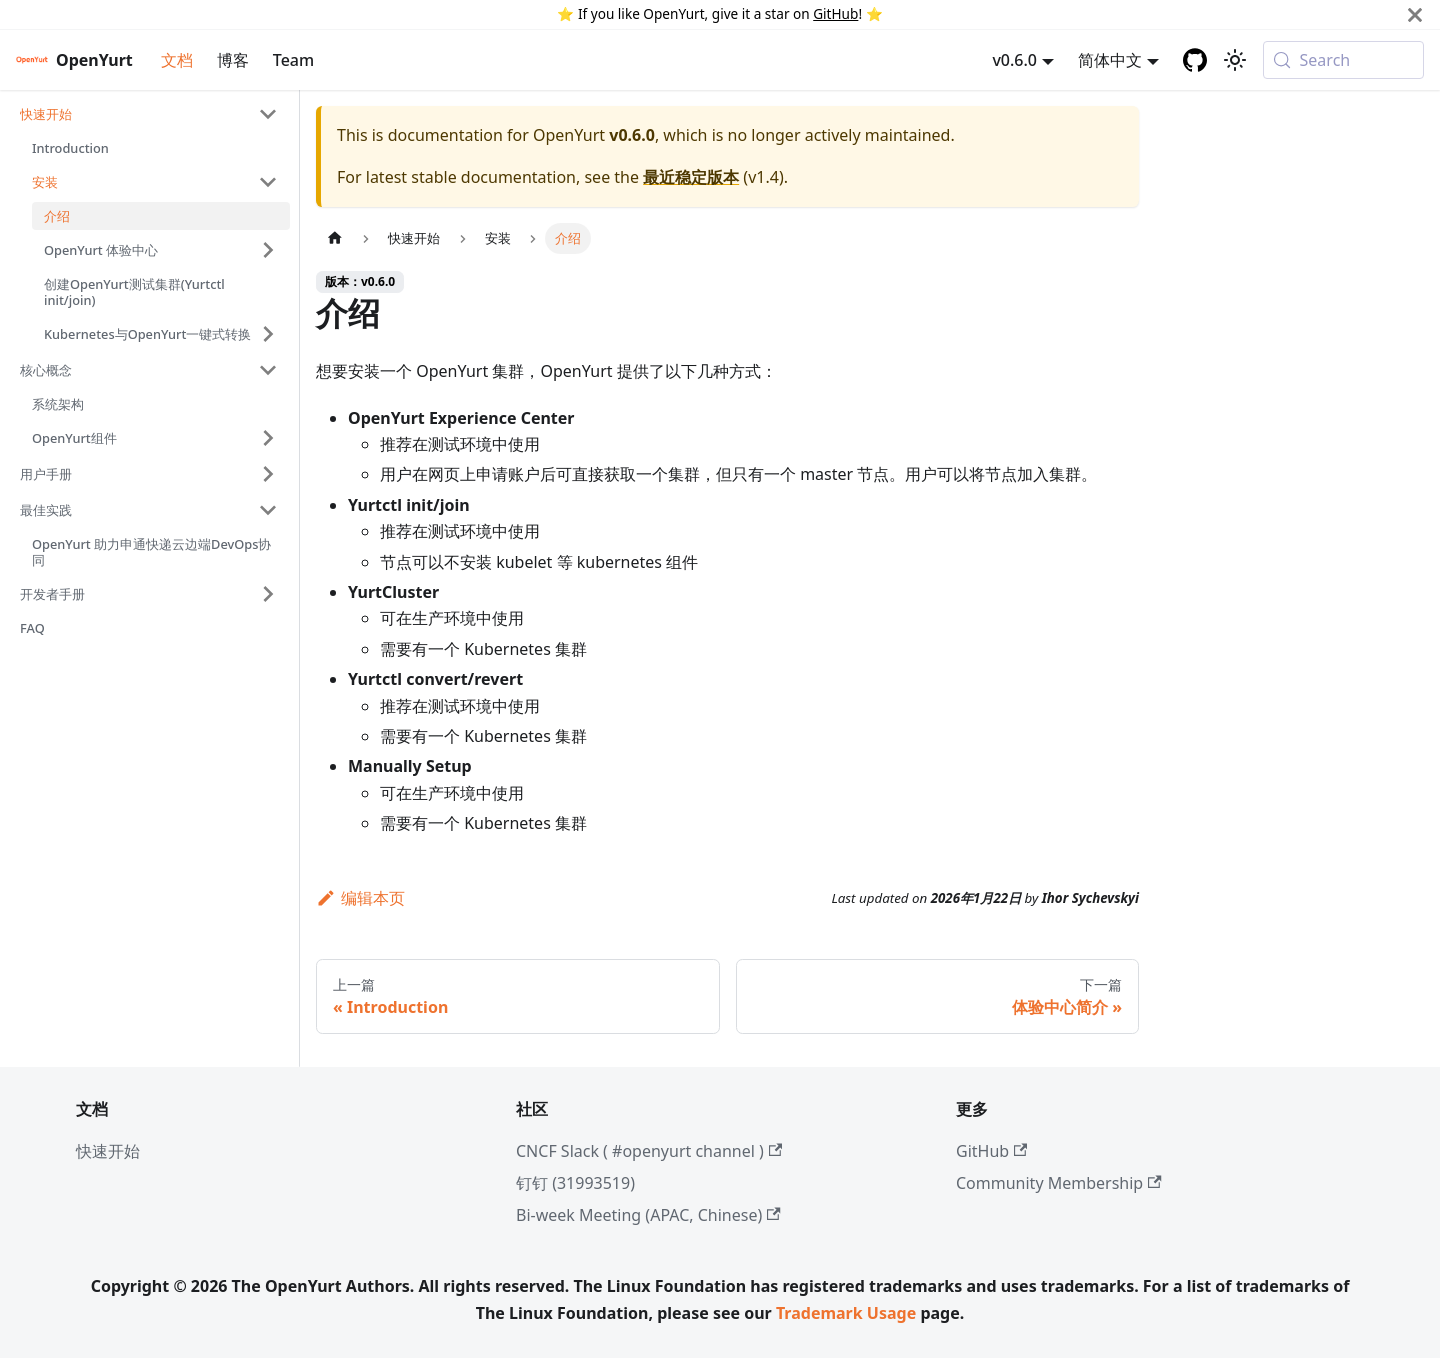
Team (293, 60)
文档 (177, 60)
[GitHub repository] (1195, 60)
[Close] (1415, 14)
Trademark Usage (846, 1313)
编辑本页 (360, 898)
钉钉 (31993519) (575, 1183)
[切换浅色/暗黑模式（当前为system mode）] (1235, 60)
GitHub (835, 13)
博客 (233, 60)
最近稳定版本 (691, 177)
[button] (149, 114)
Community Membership (1059, 1183)
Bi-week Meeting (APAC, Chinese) (648, 1215)
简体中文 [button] (1110, 60)
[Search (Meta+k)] (1343, 60)
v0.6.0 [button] (1014, 60)
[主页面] (335, 238)
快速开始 (108, 1151)
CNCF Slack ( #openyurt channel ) (649, 1151)
